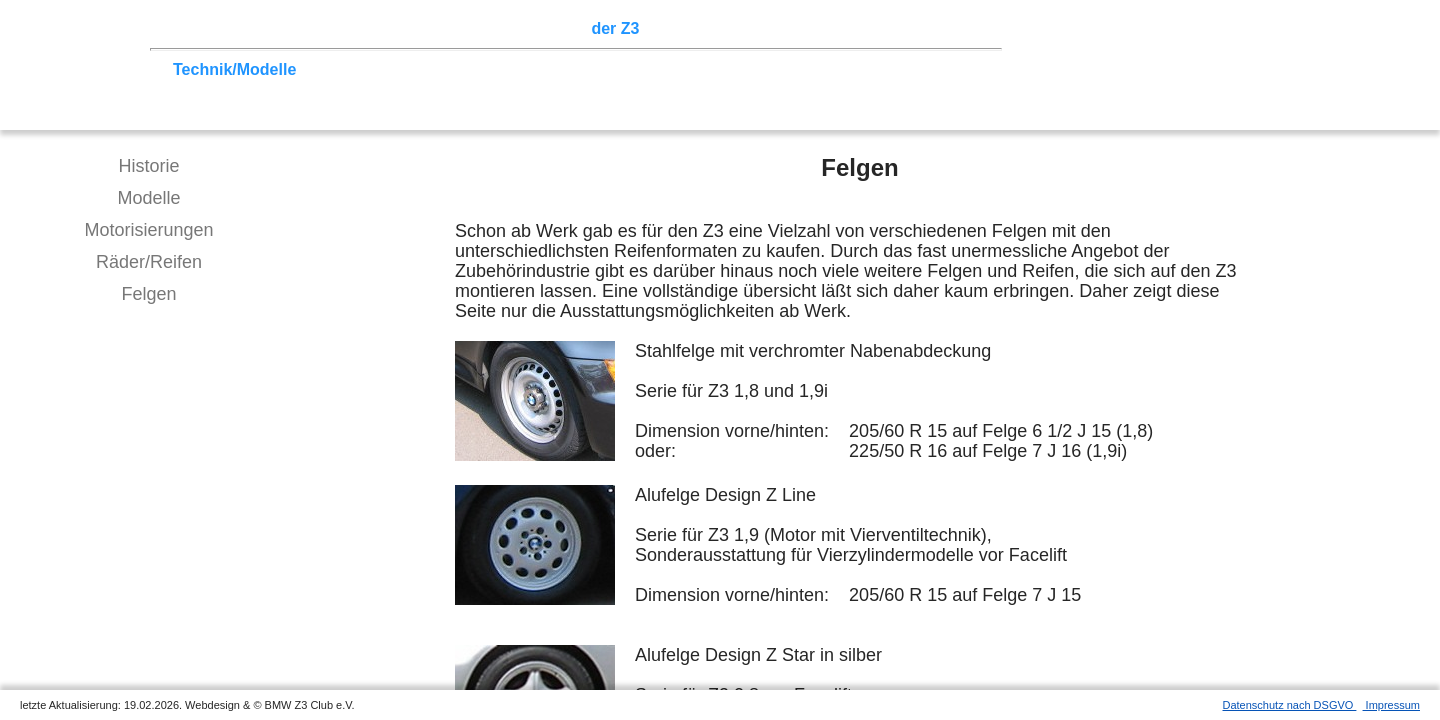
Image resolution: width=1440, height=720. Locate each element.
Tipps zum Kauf (427, 69)
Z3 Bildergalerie (709, 28)
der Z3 (615, 28)
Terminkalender (436, 28)
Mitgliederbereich (897, 28)
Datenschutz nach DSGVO (1290, 705)
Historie (148, 166)
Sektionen (543, 28)
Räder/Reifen (149, 262)
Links (800, 28)
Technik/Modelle (234, 69)
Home (195, 28)
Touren (340, 28)
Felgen (148, 294)
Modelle (148, 198)
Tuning (332, 69)
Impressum (1391, 705)
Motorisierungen (148, 230)
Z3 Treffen (265, 28)
